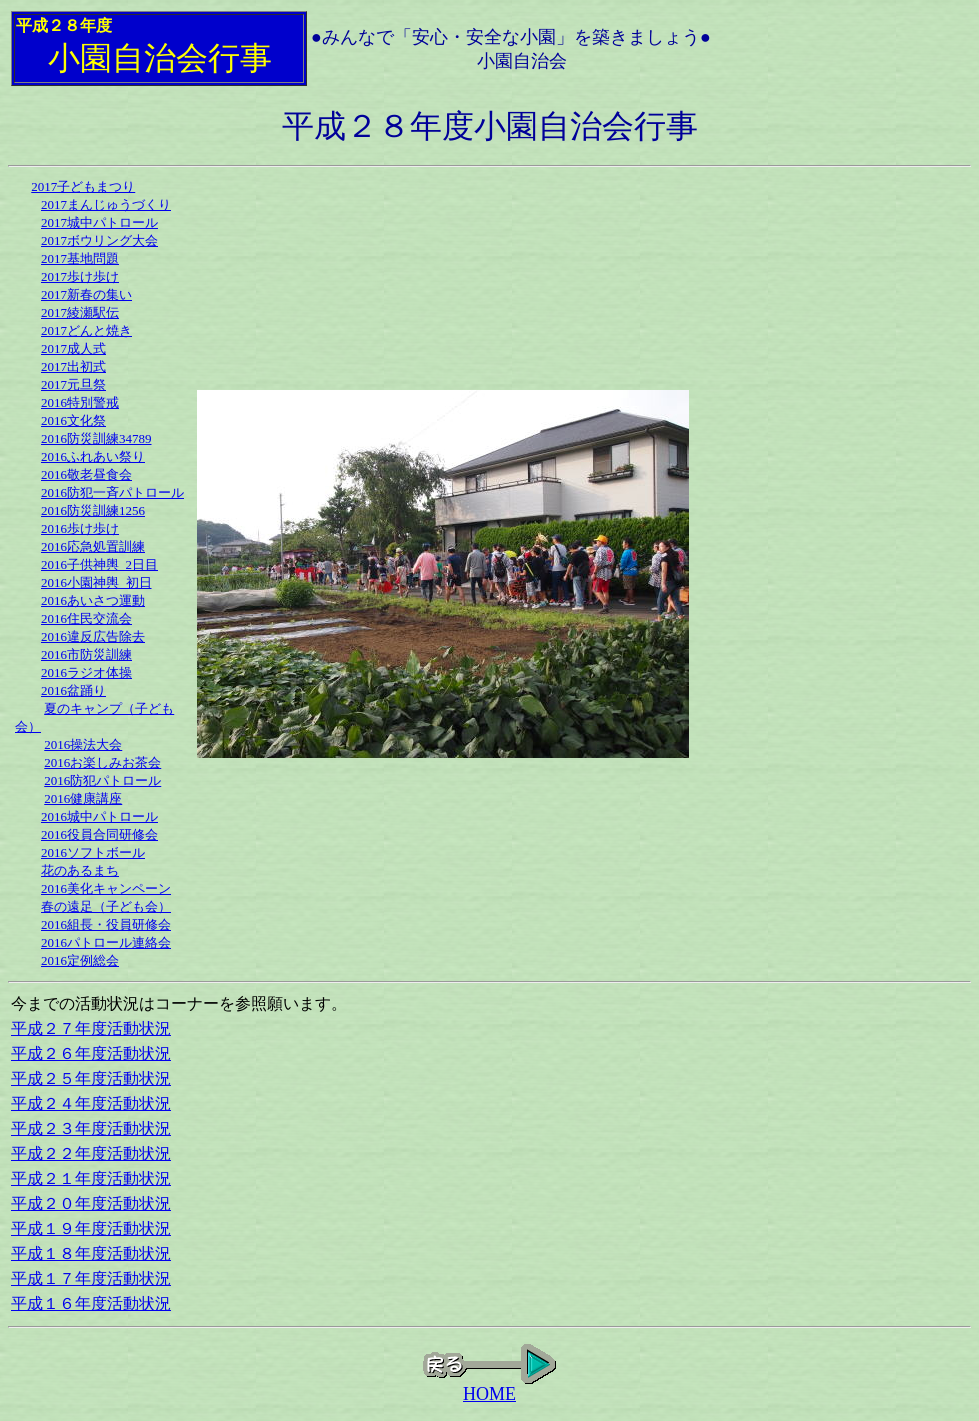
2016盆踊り (73, 690)
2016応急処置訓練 (93, 546)
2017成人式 (73, 348)
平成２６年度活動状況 (91, 1053)
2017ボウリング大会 (99, 240)
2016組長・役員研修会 (106, 924)
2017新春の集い (86, 294)
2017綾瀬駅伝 (80, 312)
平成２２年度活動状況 (91, 1153)
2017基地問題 (80, 258)
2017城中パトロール (99, 222)
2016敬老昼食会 (86, 474)
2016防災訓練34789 (96, 438)
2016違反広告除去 (93, 636)
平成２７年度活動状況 (91, 1028)
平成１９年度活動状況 (91, 1228)
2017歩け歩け (80, 276)
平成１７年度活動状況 (91, 1278)
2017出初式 (73, 366)
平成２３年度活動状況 (91, 1128)
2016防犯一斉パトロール (112, 492)
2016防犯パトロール (102, 780)
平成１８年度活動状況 (91, 1253)
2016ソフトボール (93, 852)
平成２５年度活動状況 (91, 1078)
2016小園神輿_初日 (96, 582)
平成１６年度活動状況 (91, 1303)
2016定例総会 (80, 960)
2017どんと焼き (86, 330)
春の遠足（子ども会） (106, 906)
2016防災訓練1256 (93, 510)
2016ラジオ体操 (86, 672)
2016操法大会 (83, 744)
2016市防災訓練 (86, 654)
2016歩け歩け (80, 528)
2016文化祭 (73, 420)
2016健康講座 (83, 798)
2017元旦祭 (73, 384)
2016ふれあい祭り (93, 456)
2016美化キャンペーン (106, 888)
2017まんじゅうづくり (106, 204)
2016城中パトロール (99, 816)
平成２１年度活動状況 (91, 1178)
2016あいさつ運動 (93, 600)
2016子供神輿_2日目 (99, 564)
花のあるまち (80, 870)
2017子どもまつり (83, 186)
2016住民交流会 (86, 618)
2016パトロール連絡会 (106, 942)
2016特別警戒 (80, 402)
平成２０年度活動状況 (91, 1203)
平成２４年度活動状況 (91, 1103)
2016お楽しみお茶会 (102, 762)
